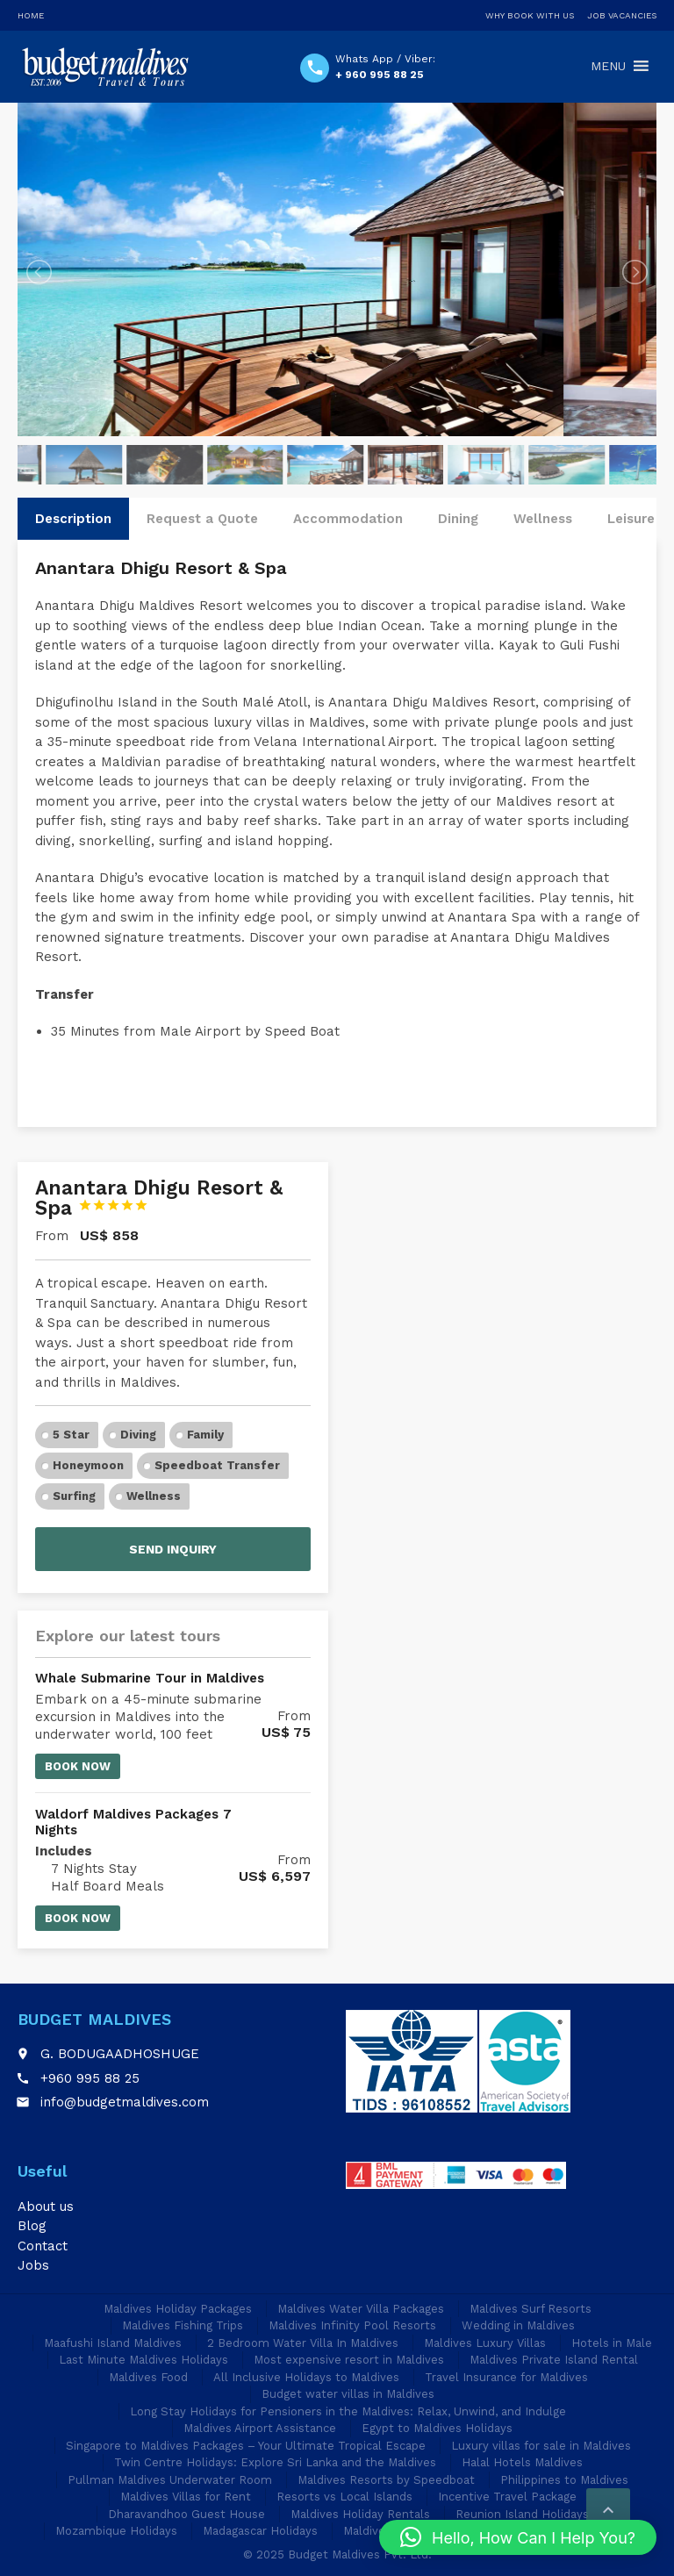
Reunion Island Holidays (522, 2514)
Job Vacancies (621, 15)
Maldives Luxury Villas (485, 2343)
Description (73, 519)
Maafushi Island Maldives (113, 2343)
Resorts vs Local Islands (344, 2496)
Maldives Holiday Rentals (360, 2514)
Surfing (74, 1496)
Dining (458, 519)
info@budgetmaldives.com (124, 2102)
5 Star (71, 1434)
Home (31, 15)
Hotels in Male (611, 2343)
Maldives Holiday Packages (178, 2308)
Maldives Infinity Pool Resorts (352, 2325)
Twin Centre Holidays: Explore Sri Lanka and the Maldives (275, 2462)
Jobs (33, 2265)
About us (46, 2206)
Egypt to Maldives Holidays (437, 2428)
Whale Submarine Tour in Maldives (149, 1678)
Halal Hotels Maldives (522, 2462)
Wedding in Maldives (518, 2325)
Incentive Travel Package (507, 2496)
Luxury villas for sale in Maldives (541, 2445)
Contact (43, 2246)
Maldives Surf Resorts (531, 2308)
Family (205, 1434)
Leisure (631, 519)
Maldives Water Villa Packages (360, 2308)
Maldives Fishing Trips (182, 2325)
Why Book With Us (529, 15)
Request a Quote (202, 519)
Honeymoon (88, 1465)
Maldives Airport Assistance (259, 2428)
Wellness (542, 519)
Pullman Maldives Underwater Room (170, 2479)
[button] (517, 2537)
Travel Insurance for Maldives (506, 2377)
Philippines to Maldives (564, 2479)
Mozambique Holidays (116, 2530)
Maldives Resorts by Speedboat (386, 2479)
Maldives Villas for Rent (185, 2496)
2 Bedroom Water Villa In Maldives (302, 2343)
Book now (78, 1766)
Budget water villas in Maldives (348, 2393)
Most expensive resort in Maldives (349, 2359)
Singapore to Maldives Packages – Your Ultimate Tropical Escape (246, 2445)
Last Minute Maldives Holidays (143, 2359)
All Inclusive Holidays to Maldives (306, 2377)
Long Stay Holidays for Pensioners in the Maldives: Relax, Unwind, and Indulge (348, 2411)
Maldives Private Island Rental (554, 2359)
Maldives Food (148, 2377)
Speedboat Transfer (217, 1465)
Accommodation (348, 519)
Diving (138, 1434)
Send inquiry (173, 1549)
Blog (32, 2226)
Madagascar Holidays (260, 2530)
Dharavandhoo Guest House (186, 2514)
